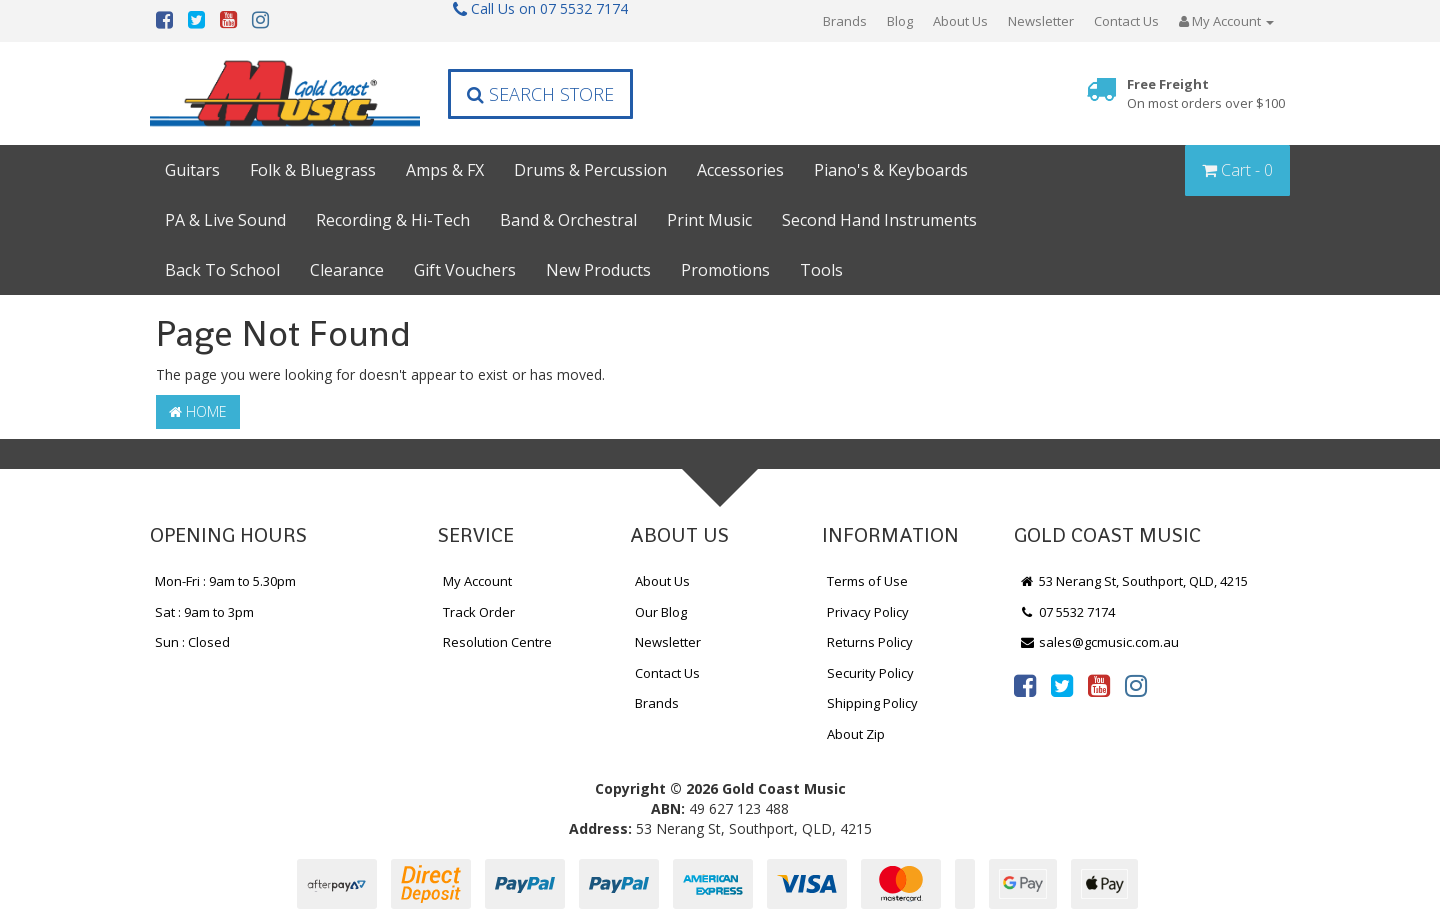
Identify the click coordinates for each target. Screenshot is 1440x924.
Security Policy (870, 673)
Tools (821, 270)
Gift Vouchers (465, 270)
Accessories (740, 170)
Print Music (709, 220)
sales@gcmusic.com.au (1099, 642)
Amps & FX (445, 170)
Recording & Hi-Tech (393, 220)
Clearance (347, 270)
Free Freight (1206, 93)
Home (198, 411)
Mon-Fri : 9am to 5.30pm (225, 581)
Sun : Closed (192, 642)
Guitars (192, 170)
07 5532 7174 (1067, 612)
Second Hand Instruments (879, 220)
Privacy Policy (868, 612)
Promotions (725, 270)
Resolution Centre (497, 642)
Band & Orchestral (568, 220)
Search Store (540, 94)
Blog (900, 21)
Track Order (479, 612)
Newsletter (1041, 21)
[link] (1025, 685)
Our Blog (661, 612)
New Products (598, 270)
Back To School (222, 270)
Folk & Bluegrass (313, 170)
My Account (477, 581)
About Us (960, 21)
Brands (845, 21)
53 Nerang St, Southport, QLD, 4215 (1133, 581)
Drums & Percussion (590, 170)
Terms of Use (867, 581)
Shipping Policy (872, 703)
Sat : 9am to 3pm (204, 612)
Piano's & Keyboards (891, 170)
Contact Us (1126, 21)
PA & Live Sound (225, 220)
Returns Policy (870, 642)
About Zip (856, 734)
